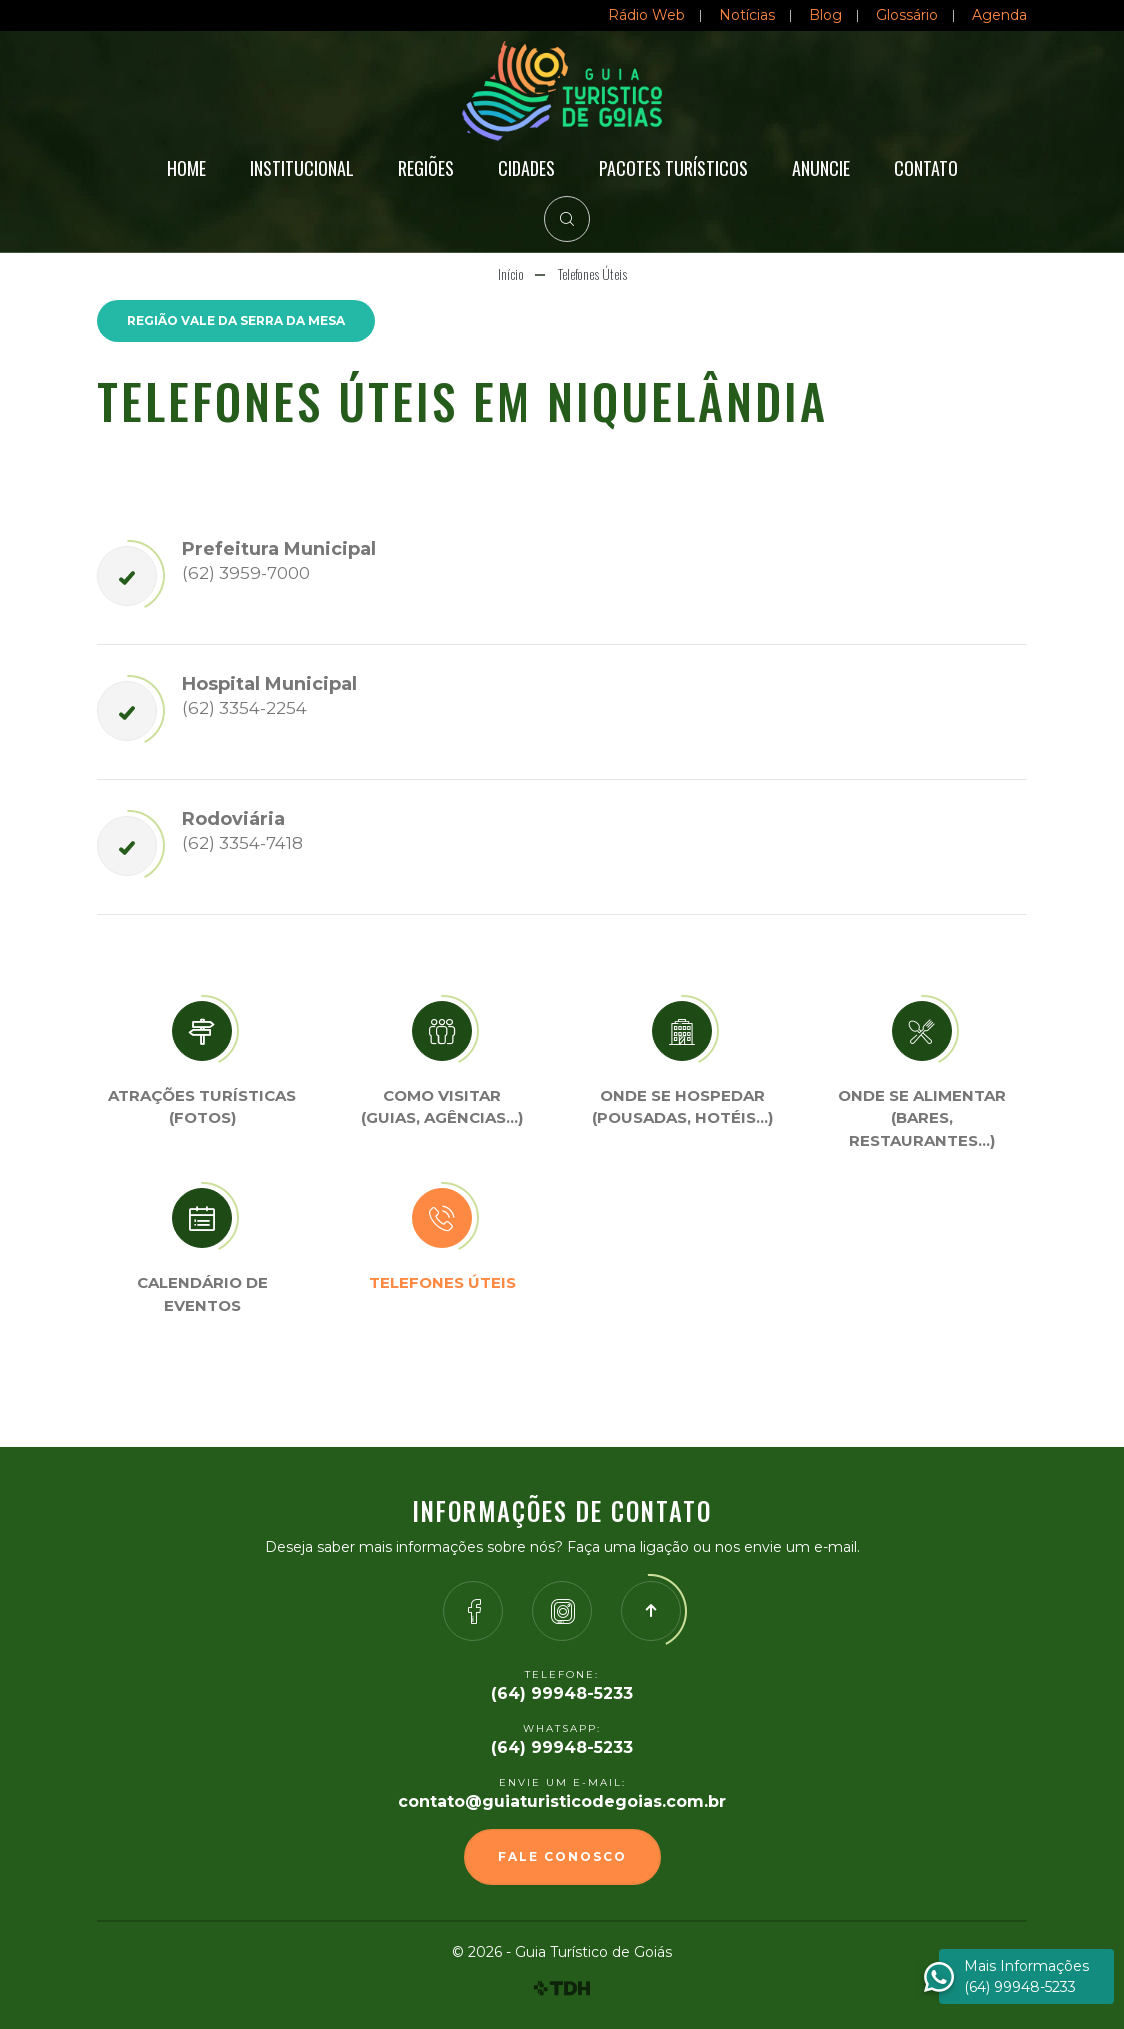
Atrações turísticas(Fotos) (202, 1107)
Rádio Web (646, 15)
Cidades (526, 168)
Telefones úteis (442, 1282)
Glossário (907, 15)
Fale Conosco (562, 1856)
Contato (926, 168)
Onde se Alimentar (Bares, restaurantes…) (922, 1118)
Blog (825, 15)
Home (186, 168)
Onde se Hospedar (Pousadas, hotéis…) (682, 1107)
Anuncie (821, 168)
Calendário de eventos (202, 1294)
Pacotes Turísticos (673, 168)
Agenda (999, 15)
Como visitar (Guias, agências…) (442, 1107)
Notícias (747, 15)
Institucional (302, 168)
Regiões (426, 168)
